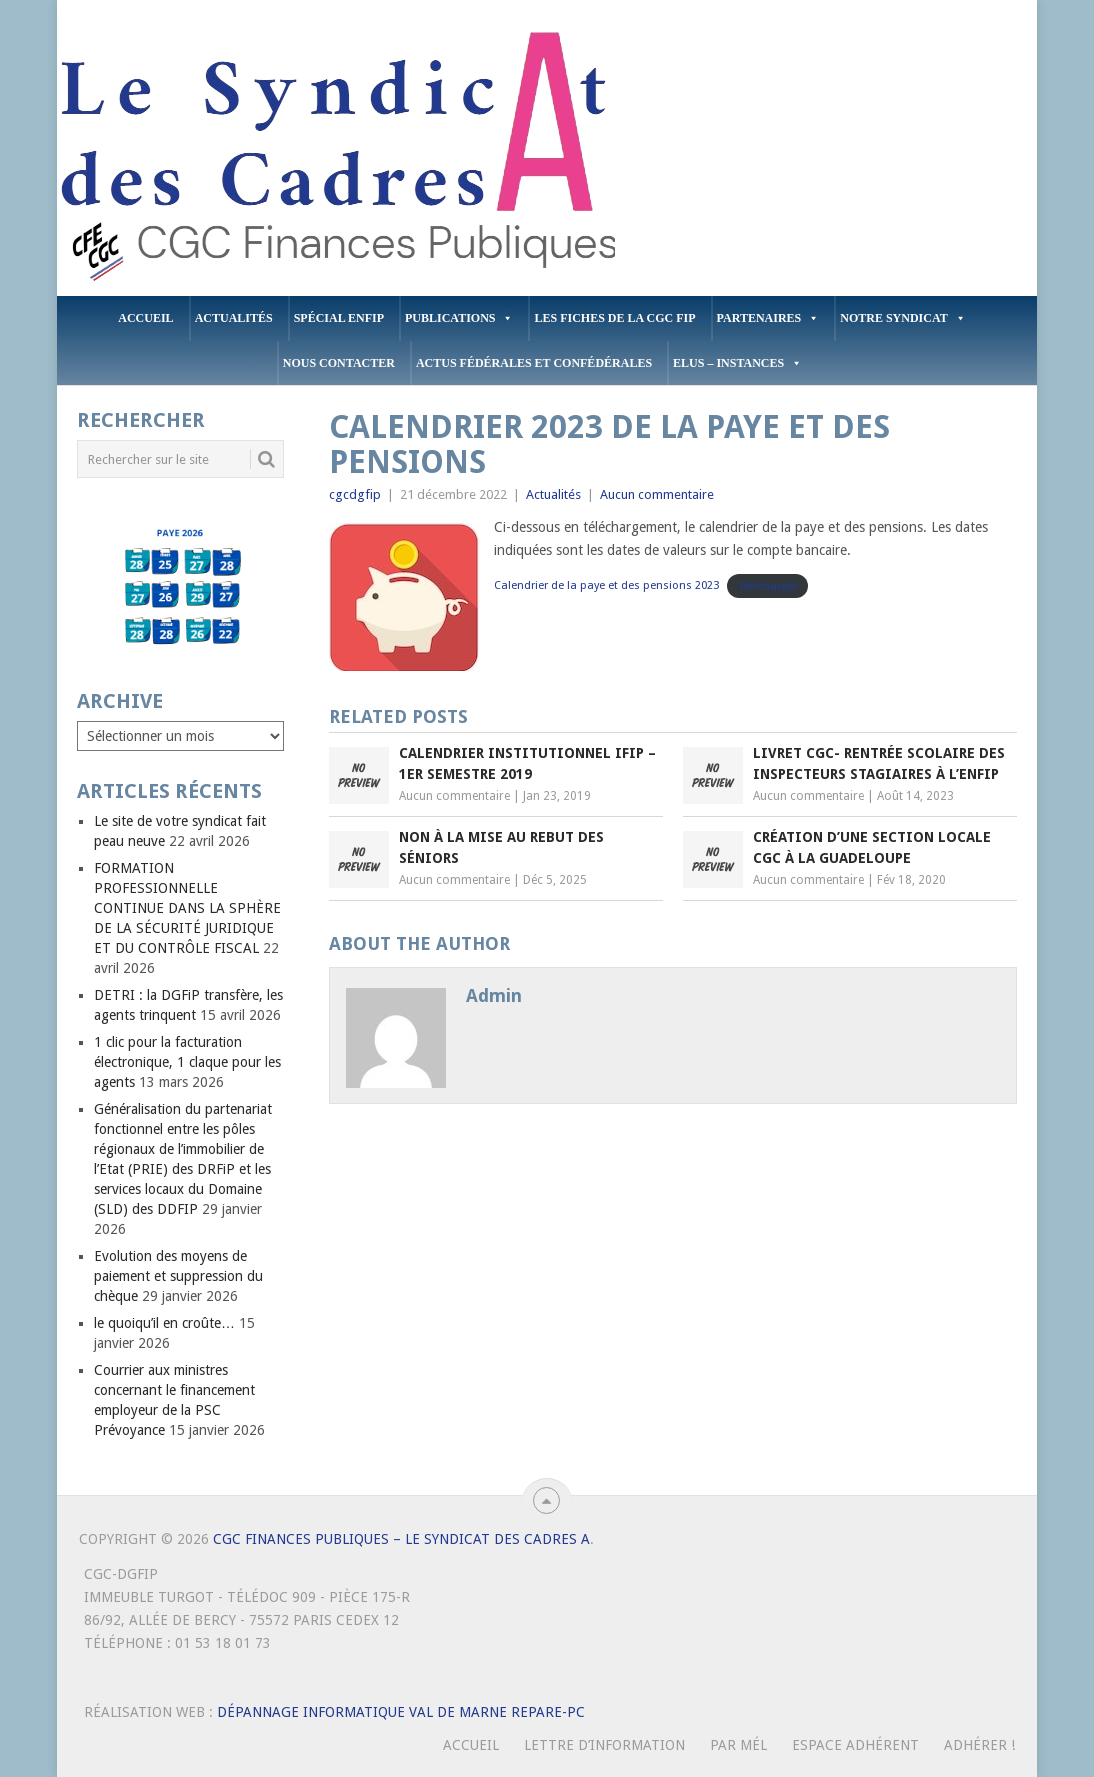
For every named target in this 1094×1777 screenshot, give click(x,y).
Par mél (738, 1745)
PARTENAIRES (768, 318)
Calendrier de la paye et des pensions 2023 (606, 585)
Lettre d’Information (604, 1745)
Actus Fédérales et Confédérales (534, 363)
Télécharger (768, 585)
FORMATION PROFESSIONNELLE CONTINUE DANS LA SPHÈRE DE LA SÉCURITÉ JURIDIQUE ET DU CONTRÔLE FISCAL (187, 908)
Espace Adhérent (855, 1745)
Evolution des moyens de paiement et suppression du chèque (178, 1276)
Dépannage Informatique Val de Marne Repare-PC (401, 1712)
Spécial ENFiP (339, 318)
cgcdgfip (355, 494)
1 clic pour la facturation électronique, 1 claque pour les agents (187, 1062)
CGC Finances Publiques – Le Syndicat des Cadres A (401, 1539)
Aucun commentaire (657, 494)
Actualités (234, 318)
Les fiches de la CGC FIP (614, 318)
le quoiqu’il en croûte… (164, 1323)
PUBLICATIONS (459, 318)
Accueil (145, 318)
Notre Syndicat (902, 318)
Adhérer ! (979, 1745)
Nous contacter (339, 363)
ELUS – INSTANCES (737, 363)
